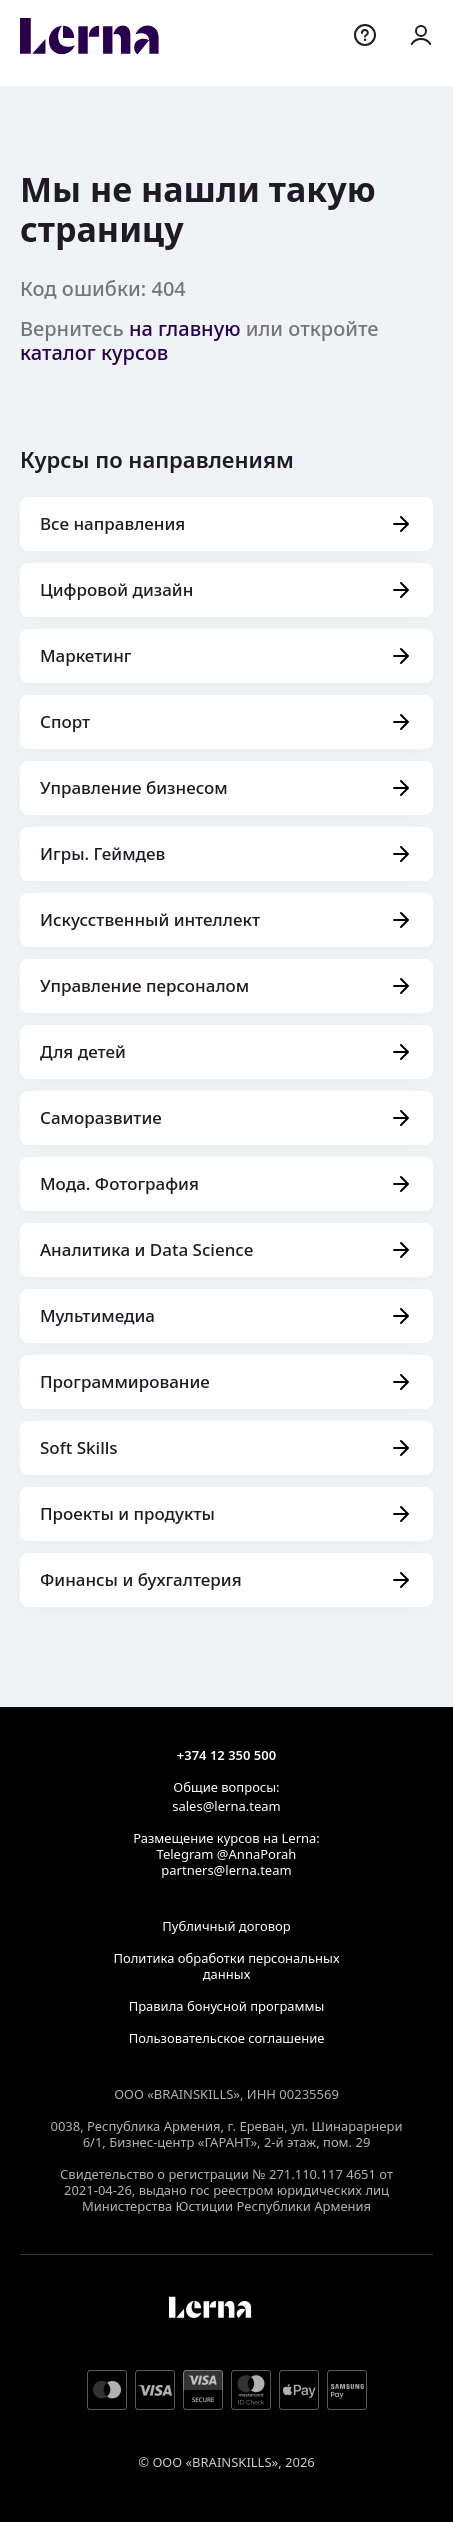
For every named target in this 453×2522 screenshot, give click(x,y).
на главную (185, 328)
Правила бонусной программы (227, 2006)
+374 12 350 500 (226, 1755)
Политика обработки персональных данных (226, 1966)
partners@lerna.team (226, 1870)
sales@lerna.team (226, 1806)
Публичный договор (226, 1926)
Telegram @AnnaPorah (227, 1854)
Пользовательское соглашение (227, 2038)
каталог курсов (94, 352)
